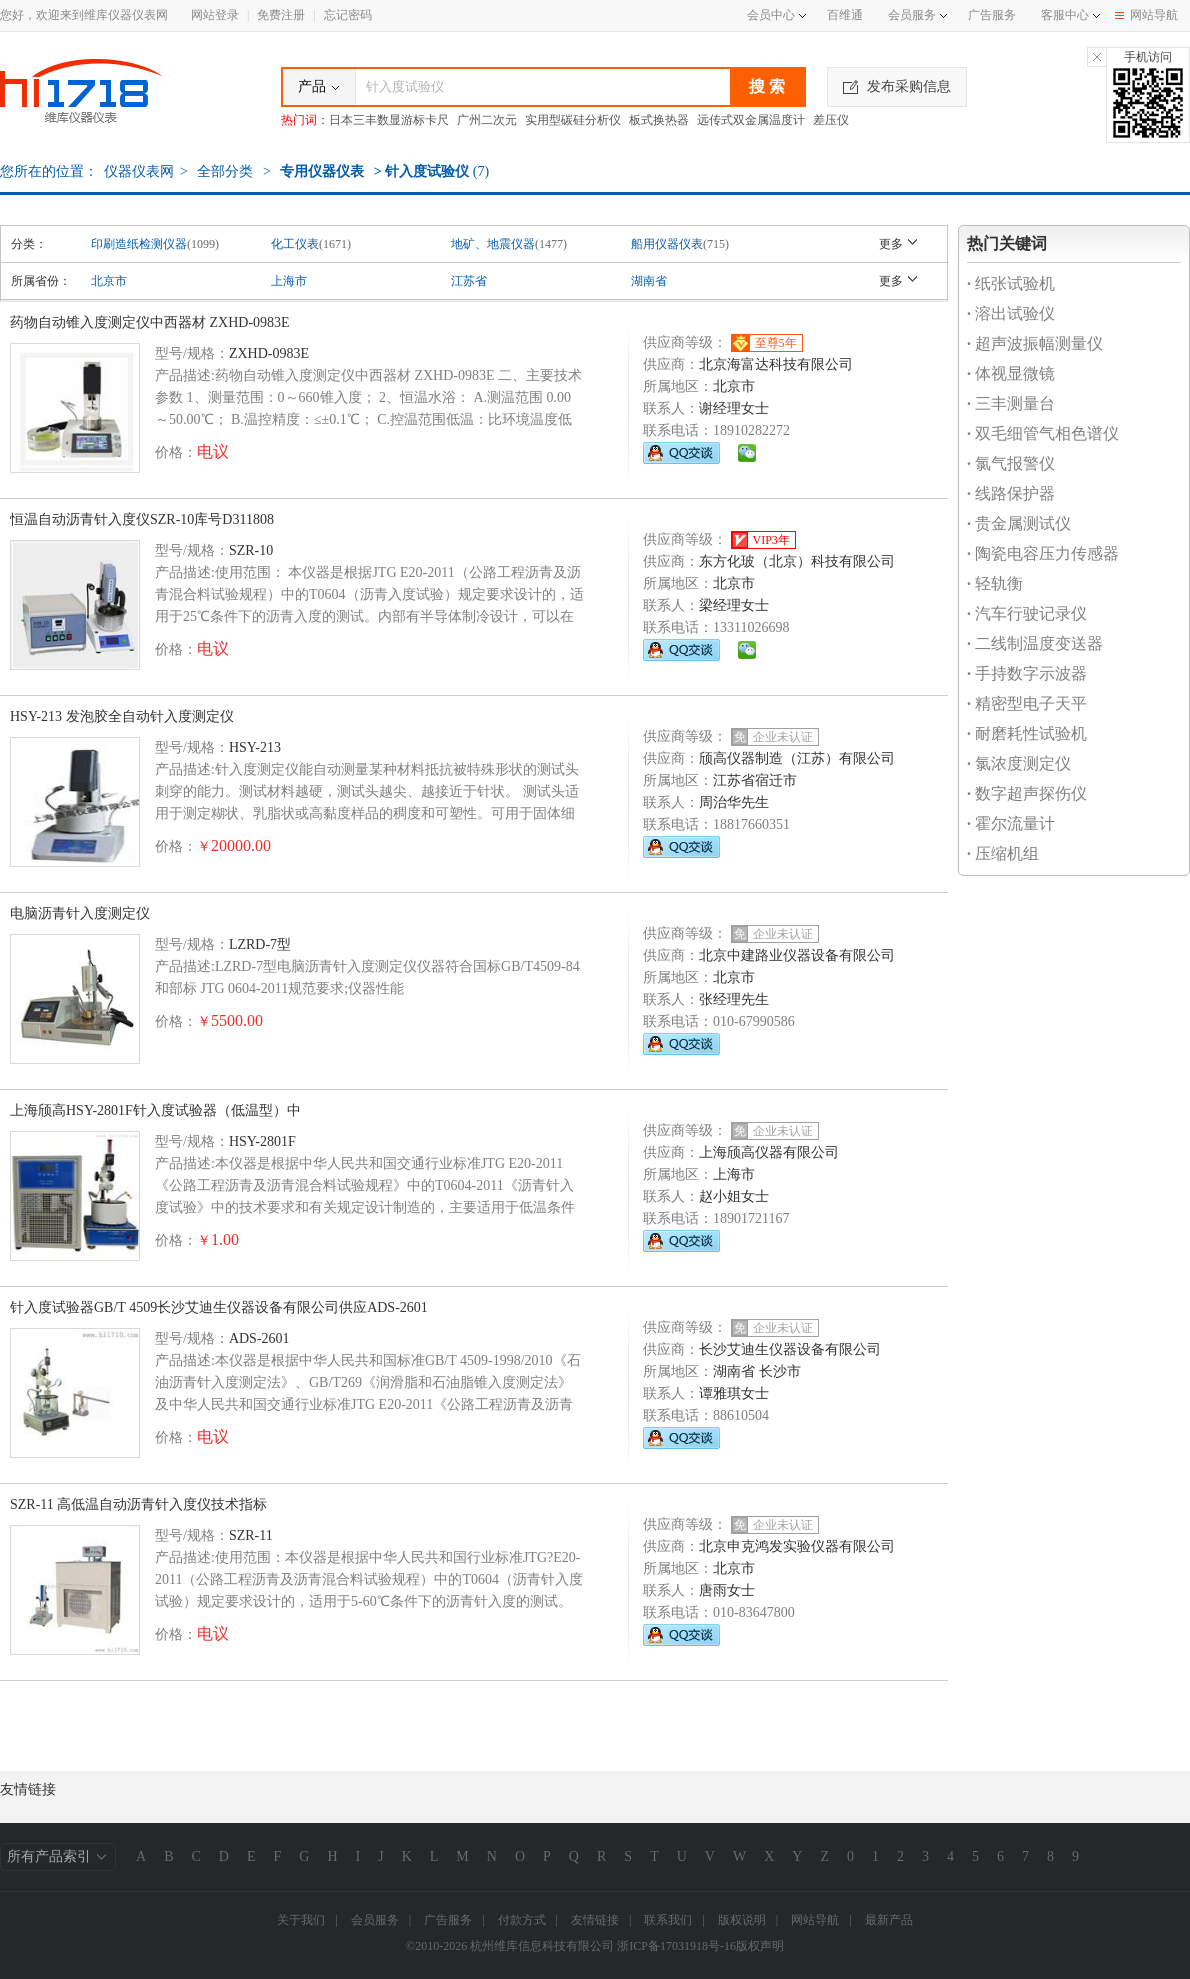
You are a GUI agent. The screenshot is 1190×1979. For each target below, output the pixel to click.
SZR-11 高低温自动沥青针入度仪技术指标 (138, 1504)
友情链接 (595, 1920)
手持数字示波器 (1027, 673)
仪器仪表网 (139, 171)
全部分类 (224, 171)
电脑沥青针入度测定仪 (80, 913)
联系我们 (668, 1920)
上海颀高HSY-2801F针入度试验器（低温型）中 (155, 1110)
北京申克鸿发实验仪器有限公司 (797, 1546)
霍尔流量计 (1011, 823)
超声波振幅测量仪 (1035, 343)
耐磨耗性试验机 (1027, 733)
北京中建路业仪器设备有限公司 (797, 955)
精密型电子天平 (1027, 703)
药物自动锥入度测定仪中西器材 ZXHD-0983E (150, 322)
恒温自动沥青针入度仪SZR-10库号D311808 (142, 519)
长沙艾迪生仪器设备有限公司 (790, 1349)
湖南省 (649, 281)
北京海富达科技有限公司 (776, 364)
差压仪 (831, 120)
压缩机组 (1003, 853)
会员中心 (776, 15)
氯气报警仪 (1011, 463)
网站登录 (215, 15)
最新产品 (889, 1920)
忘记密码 (348, 15)
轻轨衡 (995, 583)
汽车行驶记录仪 (1027, 613)
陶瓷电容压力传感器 (1043, 553)
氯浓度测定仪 (1019, 763)
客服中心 (1065, 15)
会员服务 (912, 15)
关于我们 (301, 1920)
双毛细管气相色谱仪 (1043, 433)
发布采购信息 (897, 86)
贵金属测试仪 (1019, 523)
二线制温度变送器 (1035, 643)
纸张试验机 (1011, 283)
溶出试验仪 (1011, 313)
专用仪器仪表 (322, 171)
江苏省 (469, 281)
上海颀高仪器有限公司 (769, 1152)
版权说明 (742, 1920)
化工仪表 (295, 244)
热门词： (305, 120)
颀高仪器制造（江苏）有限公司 (797, 758)
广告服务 (992, 15)
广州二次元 (487, 120)
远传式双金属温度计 (751, 120)
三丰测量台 (1011, 403)
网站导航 (1146, 15)
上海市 (289, 281)
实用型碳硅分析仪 (573, 120)
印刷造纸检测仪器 (139, 244)
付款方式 (522, 1920)
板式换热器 (659, 120)
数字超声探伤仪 (1027, 793)
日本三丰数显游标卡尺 (389, 120)
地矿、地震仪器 (493, 244)
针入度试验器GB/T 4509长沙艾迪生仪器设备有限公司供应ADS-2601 (219, 1307)
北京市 (109, 281)
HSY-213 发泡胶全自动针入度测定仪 (122, 716)
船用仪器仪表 (667, 244)
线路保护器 (1011, 493)
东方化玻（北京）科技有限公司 (797, 561)
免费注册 (281, 15)
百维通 (845, 15)
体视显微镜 (1011, 373)
